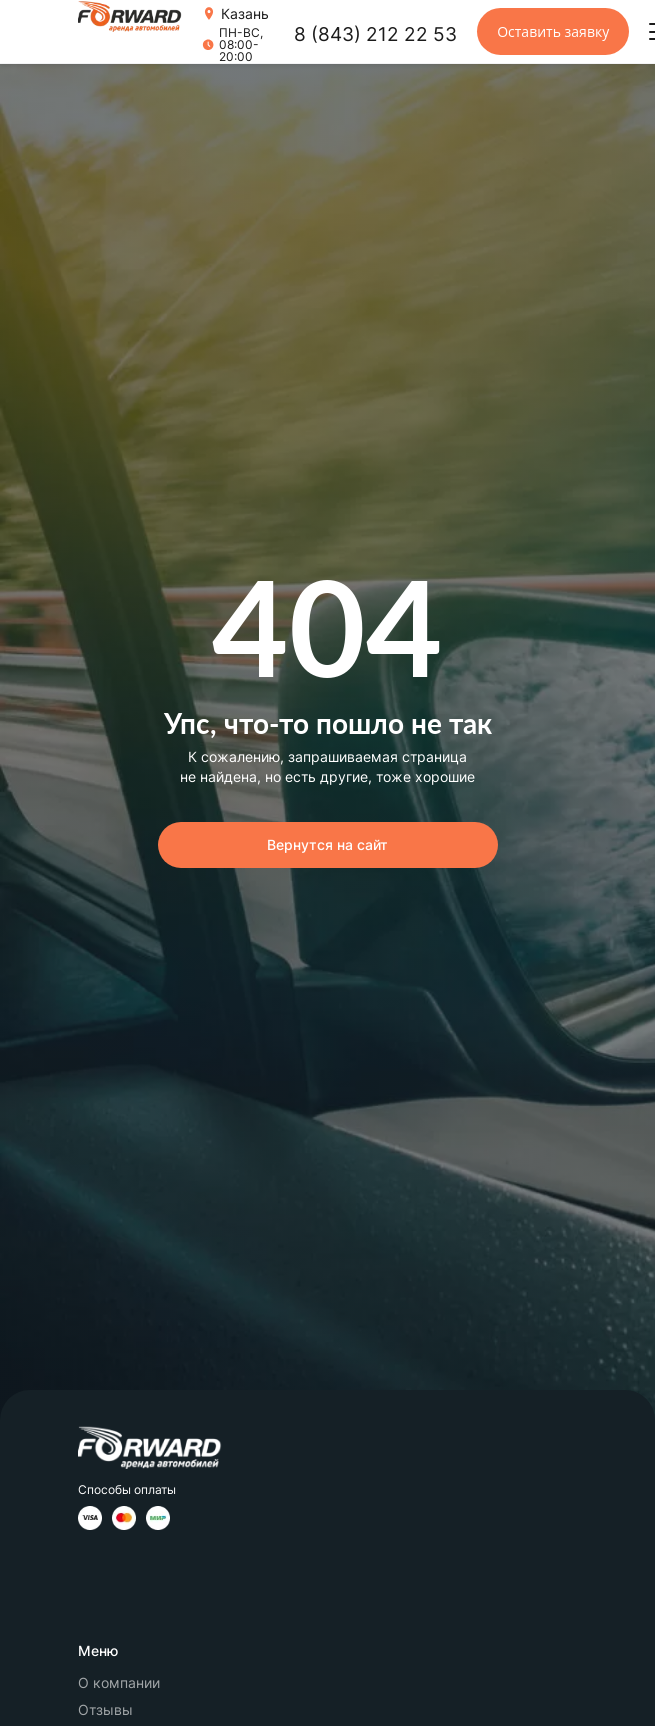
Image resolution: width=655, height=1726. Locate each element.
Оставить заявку (553, 31)
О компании (119, 1682)
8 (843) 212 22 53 (375, 34)
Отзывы (105, 1709)
